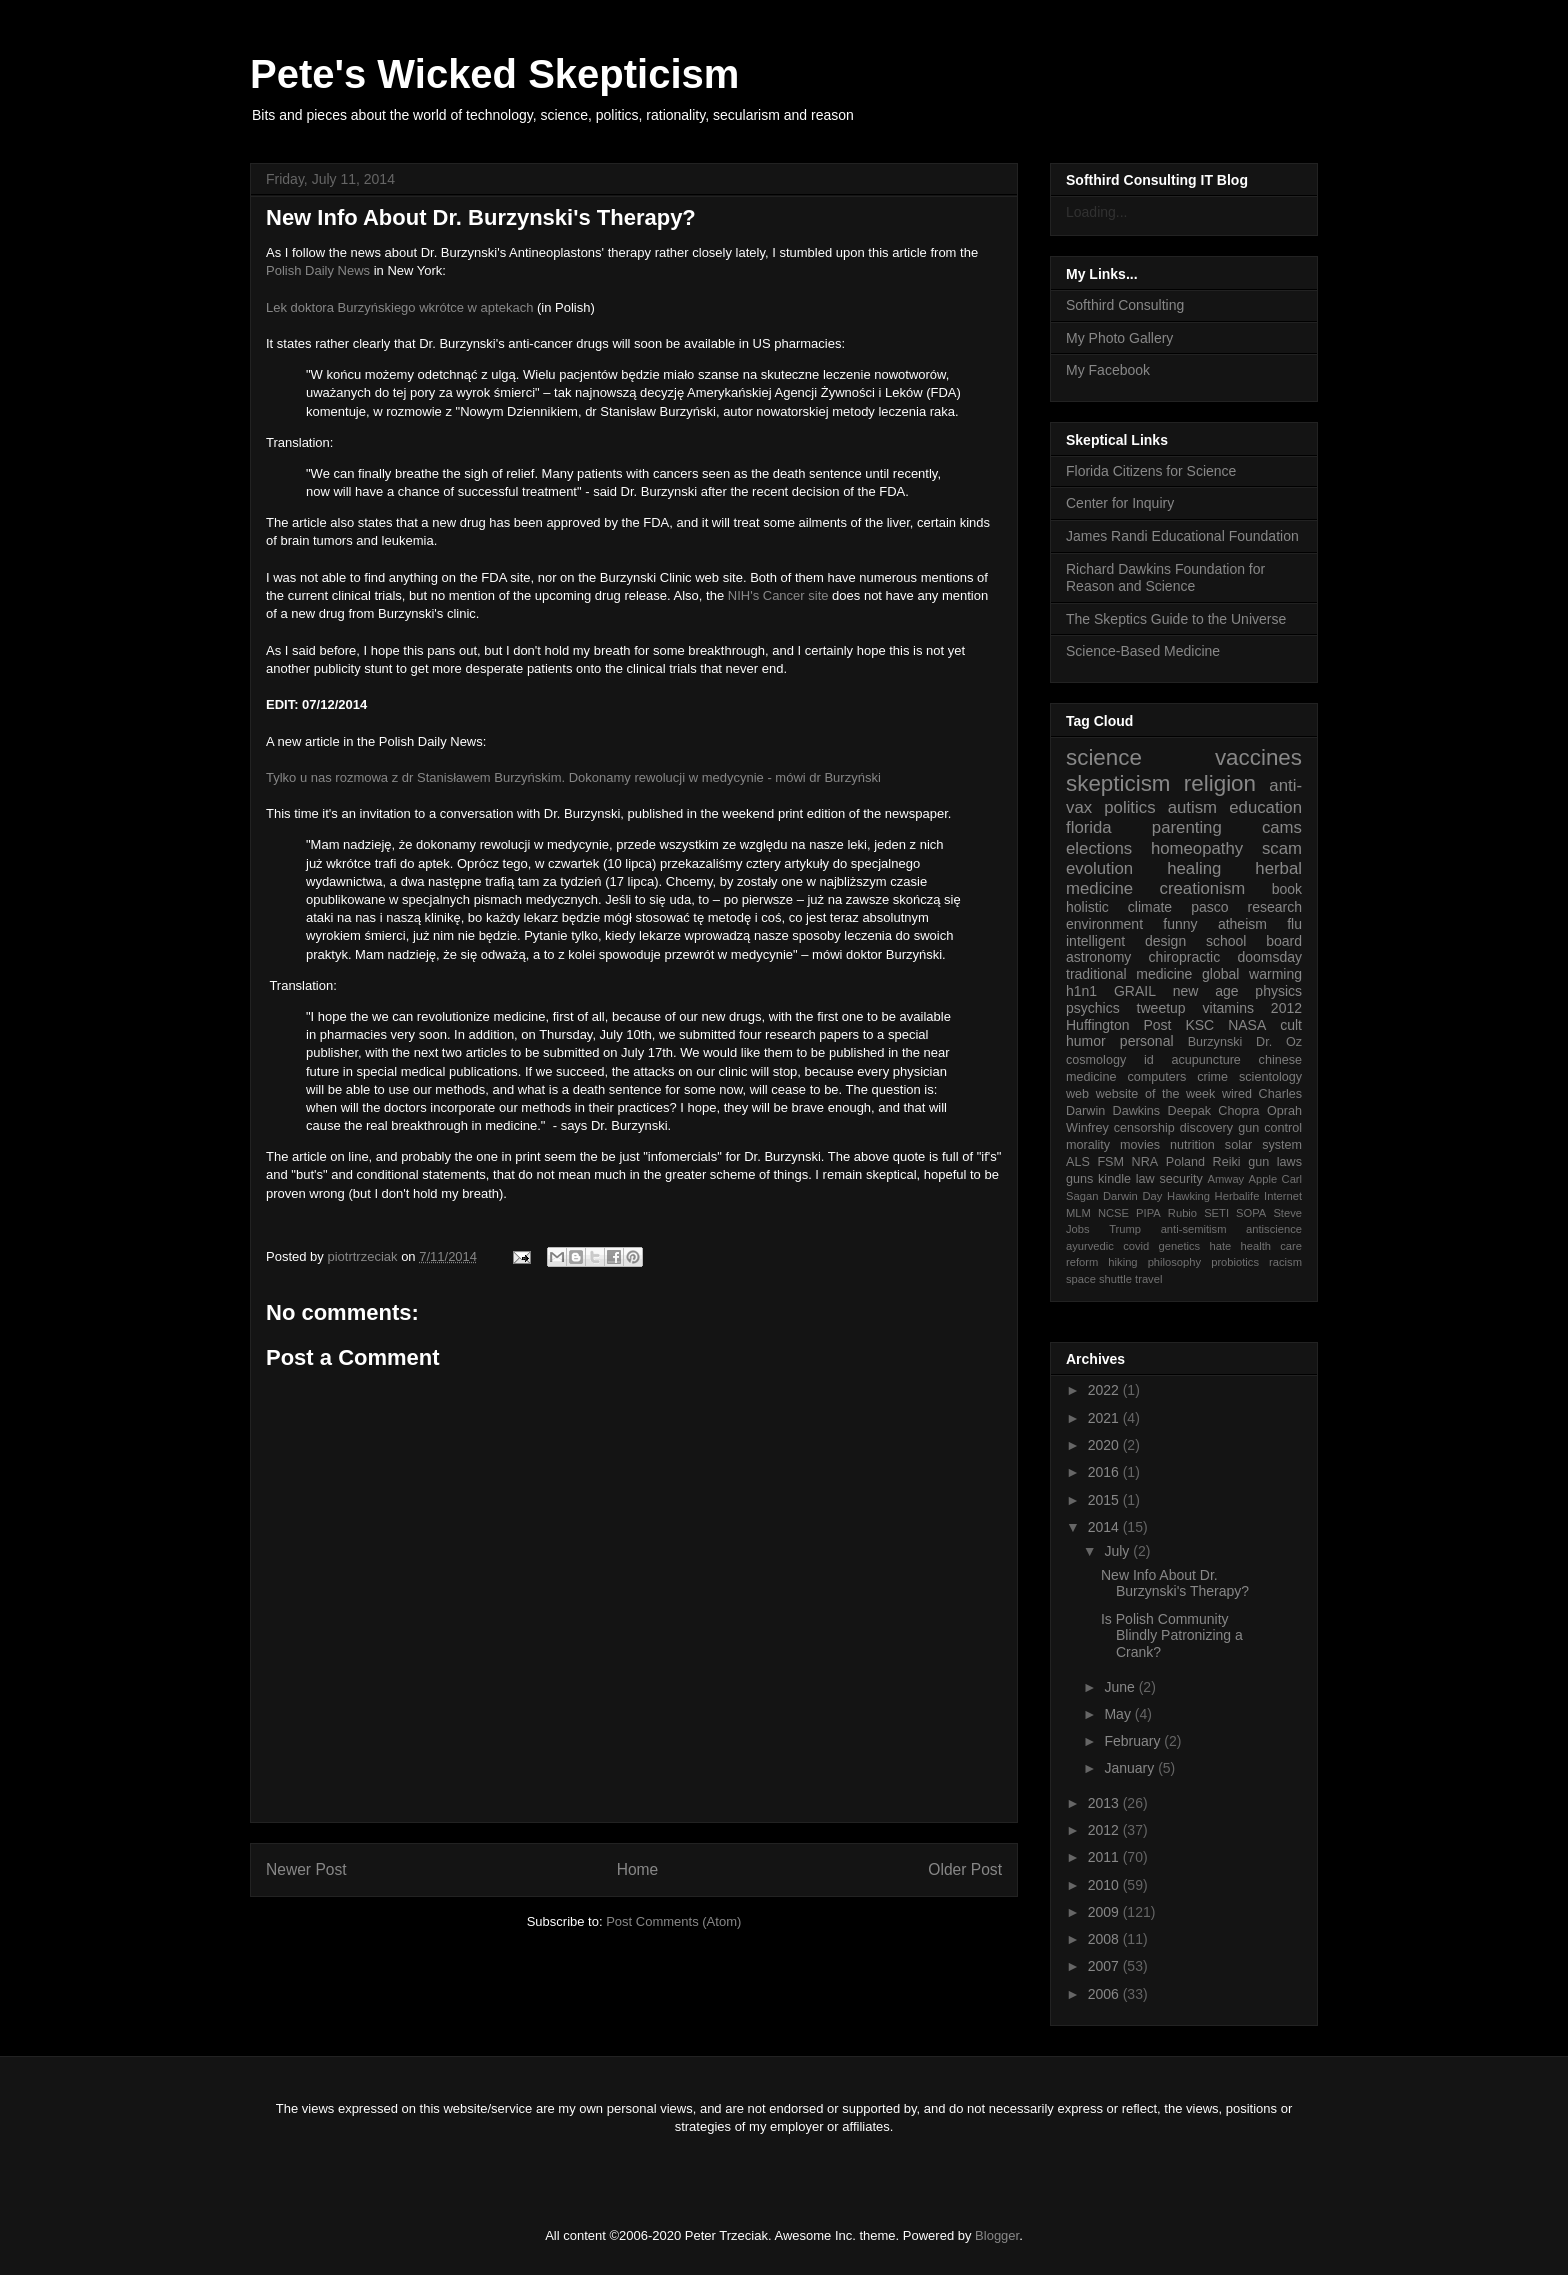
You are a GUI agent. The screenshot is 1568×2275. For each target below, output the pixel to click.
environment (1104, 924)
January (1131, 1768)
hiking (1122, 1262)
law (1145, 1179)
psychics (1093, 1008)
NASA (1247, 1025)
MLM (1078, 1213)
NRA (1145, 1162)
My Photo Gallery (1119, 338)
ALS (1078, 1162)
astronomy (1098, 957)
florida (1089, 827)
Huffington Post (1119, 1025)
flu (1294, 924)
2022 (1105, 1390)
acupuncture (1206, 1060)
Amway (1226, 1179)
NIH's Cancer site (778, 595)
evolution (1099, 868)
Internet (1283, 1196)
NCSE (1113, 1213)
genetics (1180, 1246)
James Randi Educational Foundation (1182, 536)
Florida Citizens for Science (1151, 471)
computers (1156, 1077)
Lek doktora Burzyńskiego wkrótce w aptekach (399, 307)
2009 (1105, 1912)
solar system (1263, 1145)
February (1134, 1741)
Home (638, 1869)
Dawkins (1137, 1111)
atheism (1242, 924)
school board (1254, 941)
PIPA (1148, 1213)
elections (1099, 848)
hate (1220, 1246)
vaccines (1258, 757)
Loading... (1097, 212)
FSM (1110, 1162)
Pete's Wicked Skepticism (494, 74)
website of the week (1156, 1094)
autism (1192, 807)
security (1180, 1179)
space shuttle (1099, 1279)
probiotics (1235, 1262)
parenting (1187, 827)
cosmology (1096, 1060)
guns (1079, 1179)
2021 (1105, 1418)
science (1104, 757)
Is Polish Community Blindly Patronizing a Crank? (1172, 1636)
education (1265, 807)
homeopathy (1197, 848)
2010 (1105, 1885)
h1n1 (1081, 991)
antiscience (1274, 1229)
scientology (1270, 1077)
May (1119, 1714)
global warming (1252, 974)
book (1287, 889)
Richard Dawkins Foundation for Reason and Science (1165, 577)
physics (1278, 991)
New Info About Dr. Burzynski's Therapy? (1175, 1583)
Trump (1125, 1229)
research (1275, 907)
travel (1148, 1279)
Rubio (1182, 1213)
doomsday (1269, 957)
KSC (1199, 1025)
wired (1237, 1094)
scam (1282, 848)
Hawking (1188, 1196)
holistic (1087, 907)
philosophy (1175, 1262)
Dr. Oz (1279, 1042)
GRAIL (1135, 991)
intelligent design (1126, 941)
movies (1140, 1145)
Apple (1263, 1179)
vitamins (1228, 1008)
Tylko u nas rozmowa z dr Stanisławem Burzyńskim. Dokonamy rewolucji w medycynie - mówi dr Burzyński (573, 777)
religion (1220, 783)
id (1149, 1060)
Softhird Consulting (1125, 305)
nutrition (1192, 1145)
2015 (1105, 1500)
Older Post (965, 1869)
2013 (1105, 1803)
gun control (1270, 1128)
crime (1212, 1077)
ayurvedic (1090, 1246)
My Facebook (1108, 370)
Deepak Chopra (1214, 1111)
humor (1086, 1041)
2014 (1105, 1527)
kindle (1114, 1179)
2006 (1105, 1994)
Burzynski (1215, 1042)
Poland (1185, 1162)
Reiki (1227, 1162)
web (1077, 1094)
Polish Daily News (318, 270)
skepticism (1118, 783)
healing (1194, 868)
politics (1129, 807)
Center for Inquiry (1120, 503)
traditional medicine (1129, 974)
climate (1150, 907)
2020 (1105, 1445)
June (1121, 1687)
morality (1088, 1145)
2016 (1105, 1472)
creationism (1203, 888)
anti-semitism (1194, 1229)
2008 (1105, 1939)
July (1118, 1551)
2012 (1286, 1008)
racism (1285, 1262)
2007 (1105, 1966)
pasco (1209, 907)
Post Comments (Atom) (673, 1921)
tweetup (1161, 1008)
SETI (1216, 1213)
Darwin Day (1132, 1196)
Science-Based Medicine (1143, 651)
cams (1282, 827)
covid (1136, 1246)
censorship (1144, 1128)
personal (1147, 1041)
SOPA (1251, 1213)
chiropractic (1185, 957)
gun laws (1275, 1162)
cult (1291, 1025)
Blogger (997, 2235)
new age (1206, 991)
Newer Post (306, 1869)
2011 (1105, 1857)
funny (1180, 924)
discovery (1206, 1128)
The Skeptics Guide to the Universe (1176, 619)
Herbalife (1237, 1196)
